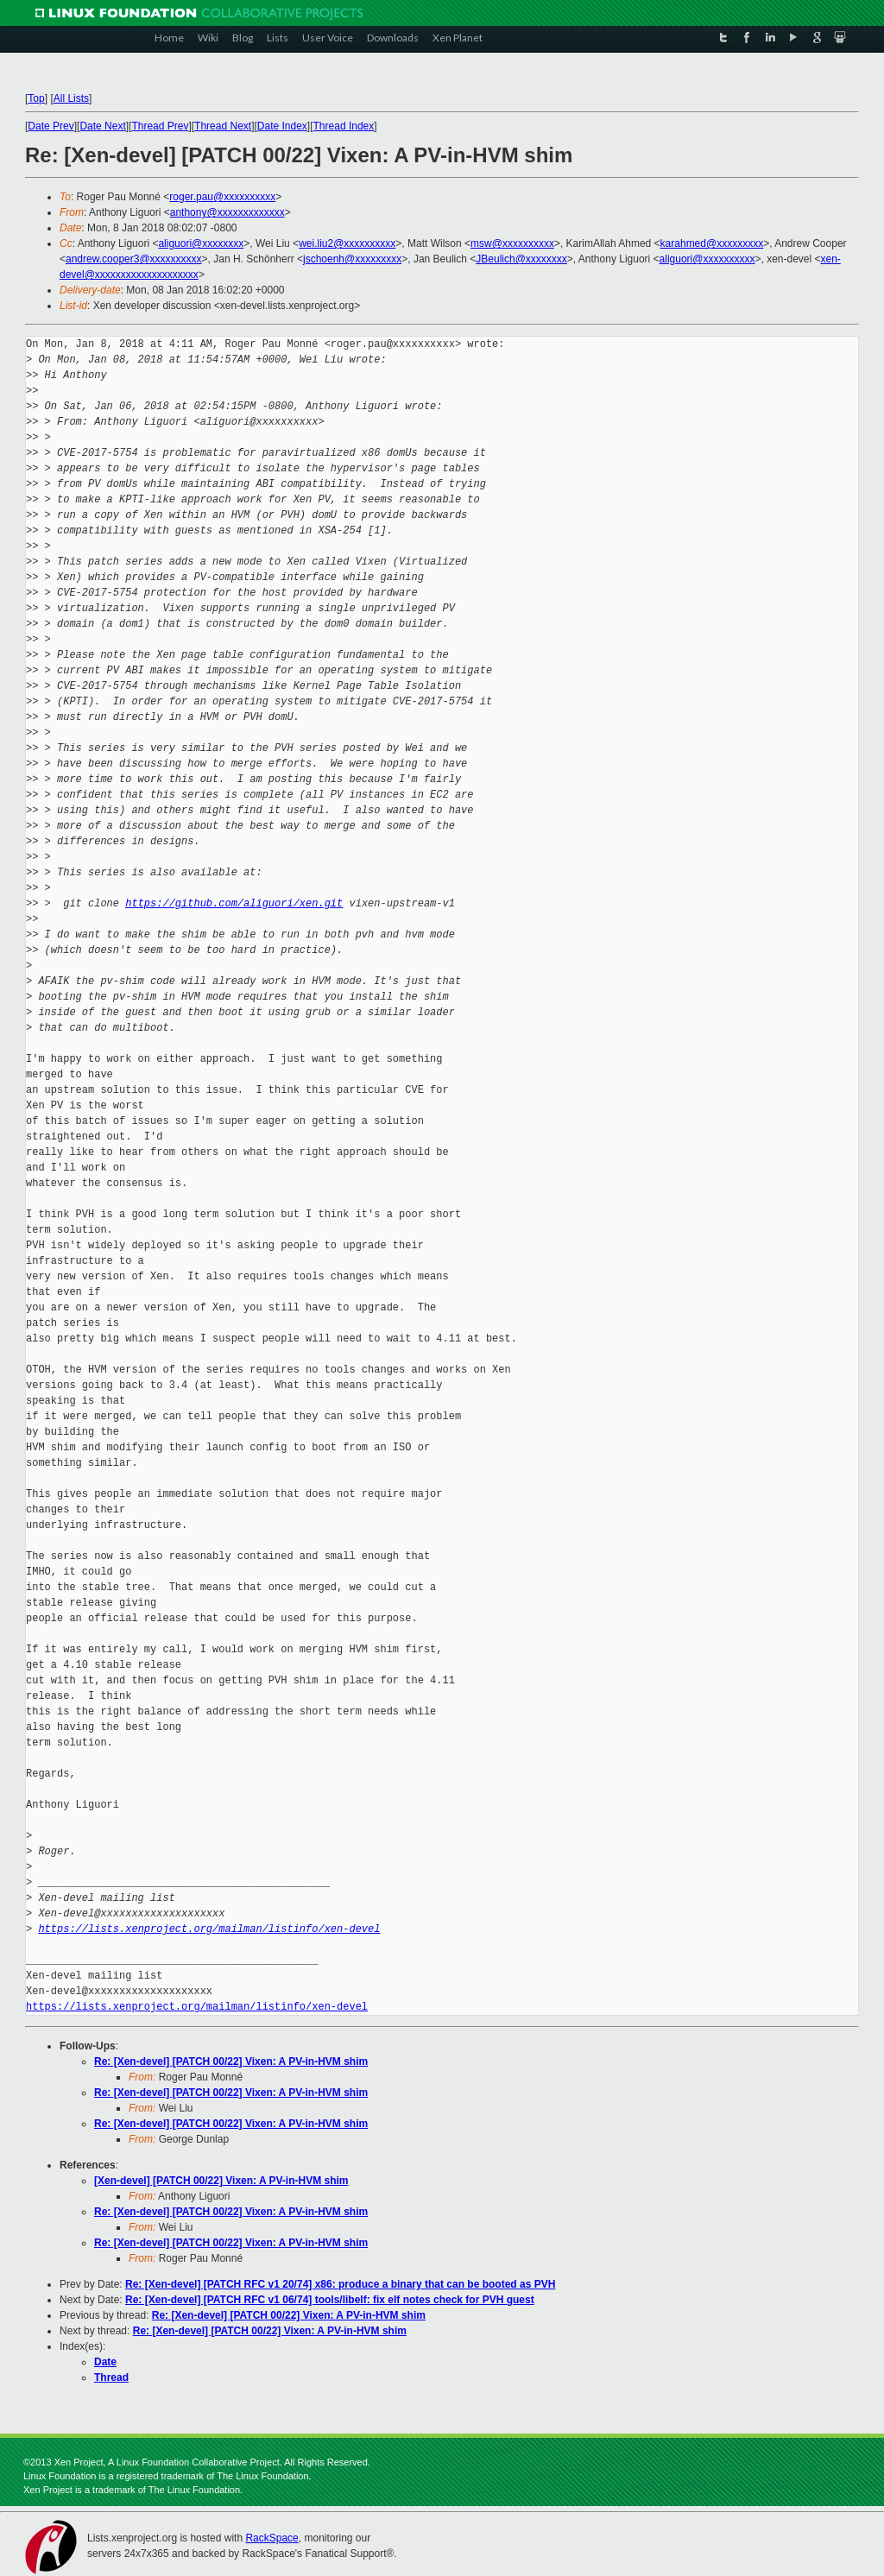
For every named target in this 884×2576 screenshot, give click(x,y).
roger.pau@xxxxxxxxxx (222, 197)
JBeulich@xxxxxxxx (521, 259)
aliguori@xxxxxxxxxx (707, 259)
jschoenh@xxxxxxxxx (352, 259)
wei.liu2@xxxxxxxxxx (347, 243)
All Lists (71, 98)
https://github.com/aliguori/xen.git (234, 903)
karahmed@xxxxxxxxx (712, 243)
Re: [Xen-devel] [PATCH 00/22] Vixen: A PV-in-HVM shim (231, 2061)
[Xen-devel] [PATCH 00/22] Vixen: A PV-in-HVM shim (221, 2181)
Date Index (282, 126)
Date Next (102, 126)
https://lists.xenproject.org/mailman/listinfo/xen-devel (209, 1929)
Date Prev (50, 126)
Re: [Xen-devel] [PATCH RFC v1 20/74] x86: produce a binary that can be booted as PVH (340, 2284)
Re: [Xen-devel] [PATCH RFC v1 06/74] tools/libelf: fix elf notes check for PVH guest (329, 2300)
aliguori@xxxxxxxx (200, 243)
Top (36, 98)
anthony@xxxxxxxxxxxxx (227, 212)
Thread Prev (159, 126)
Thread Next (222, 126)
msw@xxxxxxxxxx (512, 243)
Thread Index (344, 126)
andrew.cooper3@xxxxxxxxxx (134, 259)
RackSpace (271, 2538)
